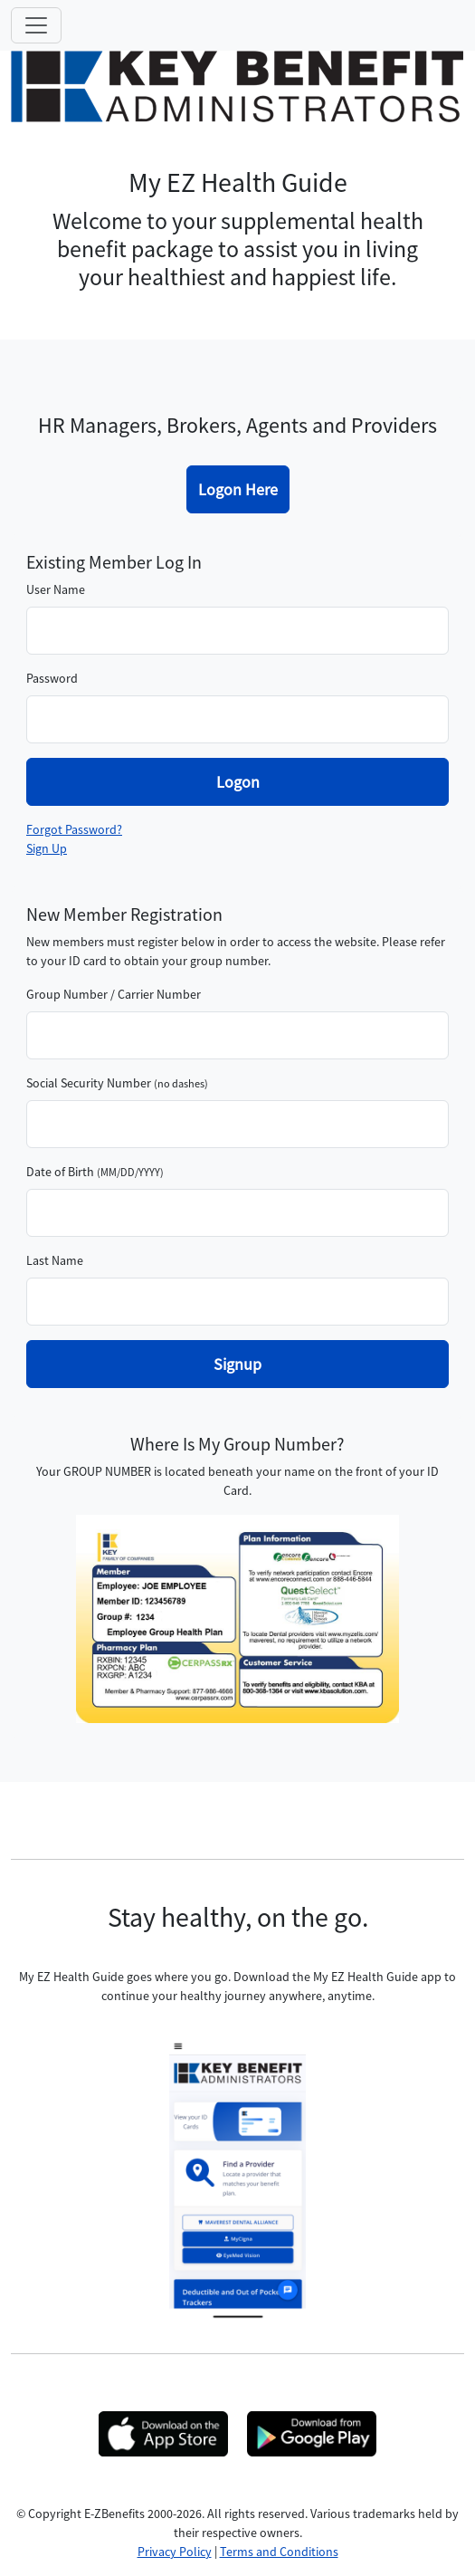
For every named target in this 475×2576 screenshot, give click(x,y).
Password (52, 678)
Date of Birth (60, 1172)
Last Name (54, 1260)
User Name (55, 589)
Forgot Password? (74, 829)
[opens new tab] (163, 2434)
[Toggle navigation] (36, 25)
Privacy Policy (175, 2551)
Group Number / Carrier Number (113, 994)
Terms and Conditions (279, 2551)
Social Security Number (88, 1083)
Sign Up (46, 848)
